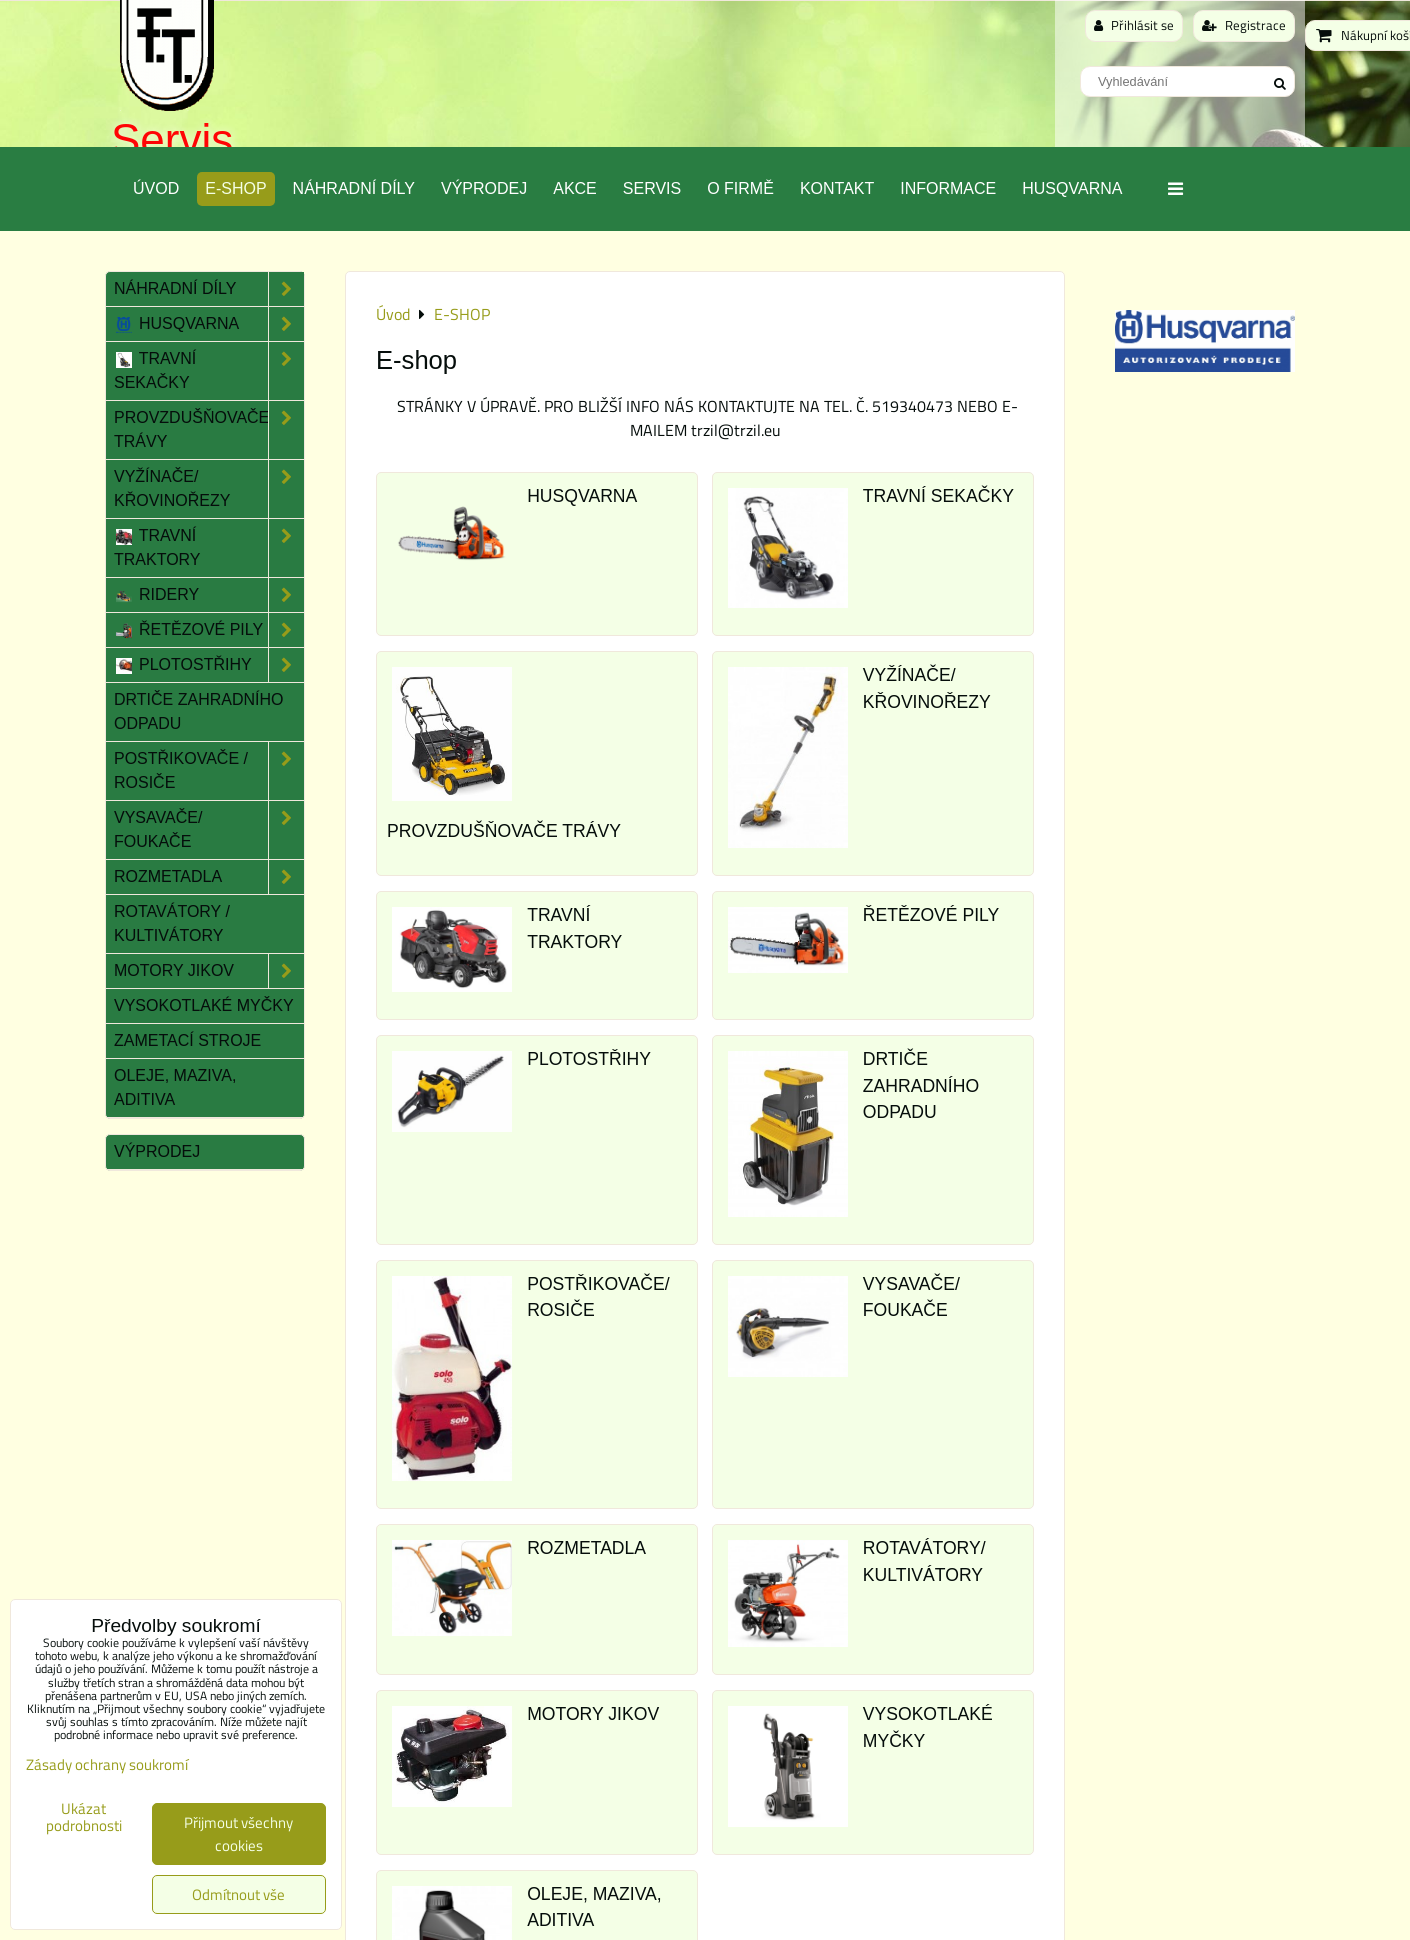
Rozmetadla (209, 877)
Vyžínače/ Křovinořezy (209, 489)
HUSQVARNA (582, 496)
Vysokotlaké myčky (204, 1005)
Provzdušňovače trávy (209, 430)
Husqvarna (1072, 188)
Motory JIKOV (209, 971)
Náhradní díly (354, 188)
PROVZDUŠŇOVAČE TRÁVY (504, 831)
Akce (575, 188)
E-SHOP (235, 188)
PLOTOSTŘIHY (589, 1059)
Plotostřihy (209, 665)
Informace (948, 188)
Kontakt (837, 188)
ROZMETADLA (586, 1548)
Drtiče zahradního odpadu (199, 711)
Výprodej (484, 188)
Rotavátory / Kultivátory (172, 923)
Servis (172, 139)
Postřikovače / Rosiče (209, 771)
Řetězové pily (209, 630)
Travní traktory (209, 548)
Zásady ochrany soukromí (107, 1764)
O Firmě (740, 188)
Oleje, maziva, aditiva (175, 1087)
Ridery (209, 595)
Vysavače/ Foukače (209, 830)
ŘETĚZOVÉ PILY (931, 915)
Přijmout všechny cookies (238, 1834)
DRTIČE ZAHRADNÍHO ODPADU (921, 1085)
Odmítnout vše (238, 1894)
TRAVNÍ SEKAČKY (938, 496)
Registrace (1244, 25)
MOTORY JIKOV (593, 1714)
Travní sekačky (209, 371)
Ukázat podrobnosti (84, 1817)
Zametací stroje (187, 1040)
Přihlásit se (1134, 25)
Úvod (156, 188)
